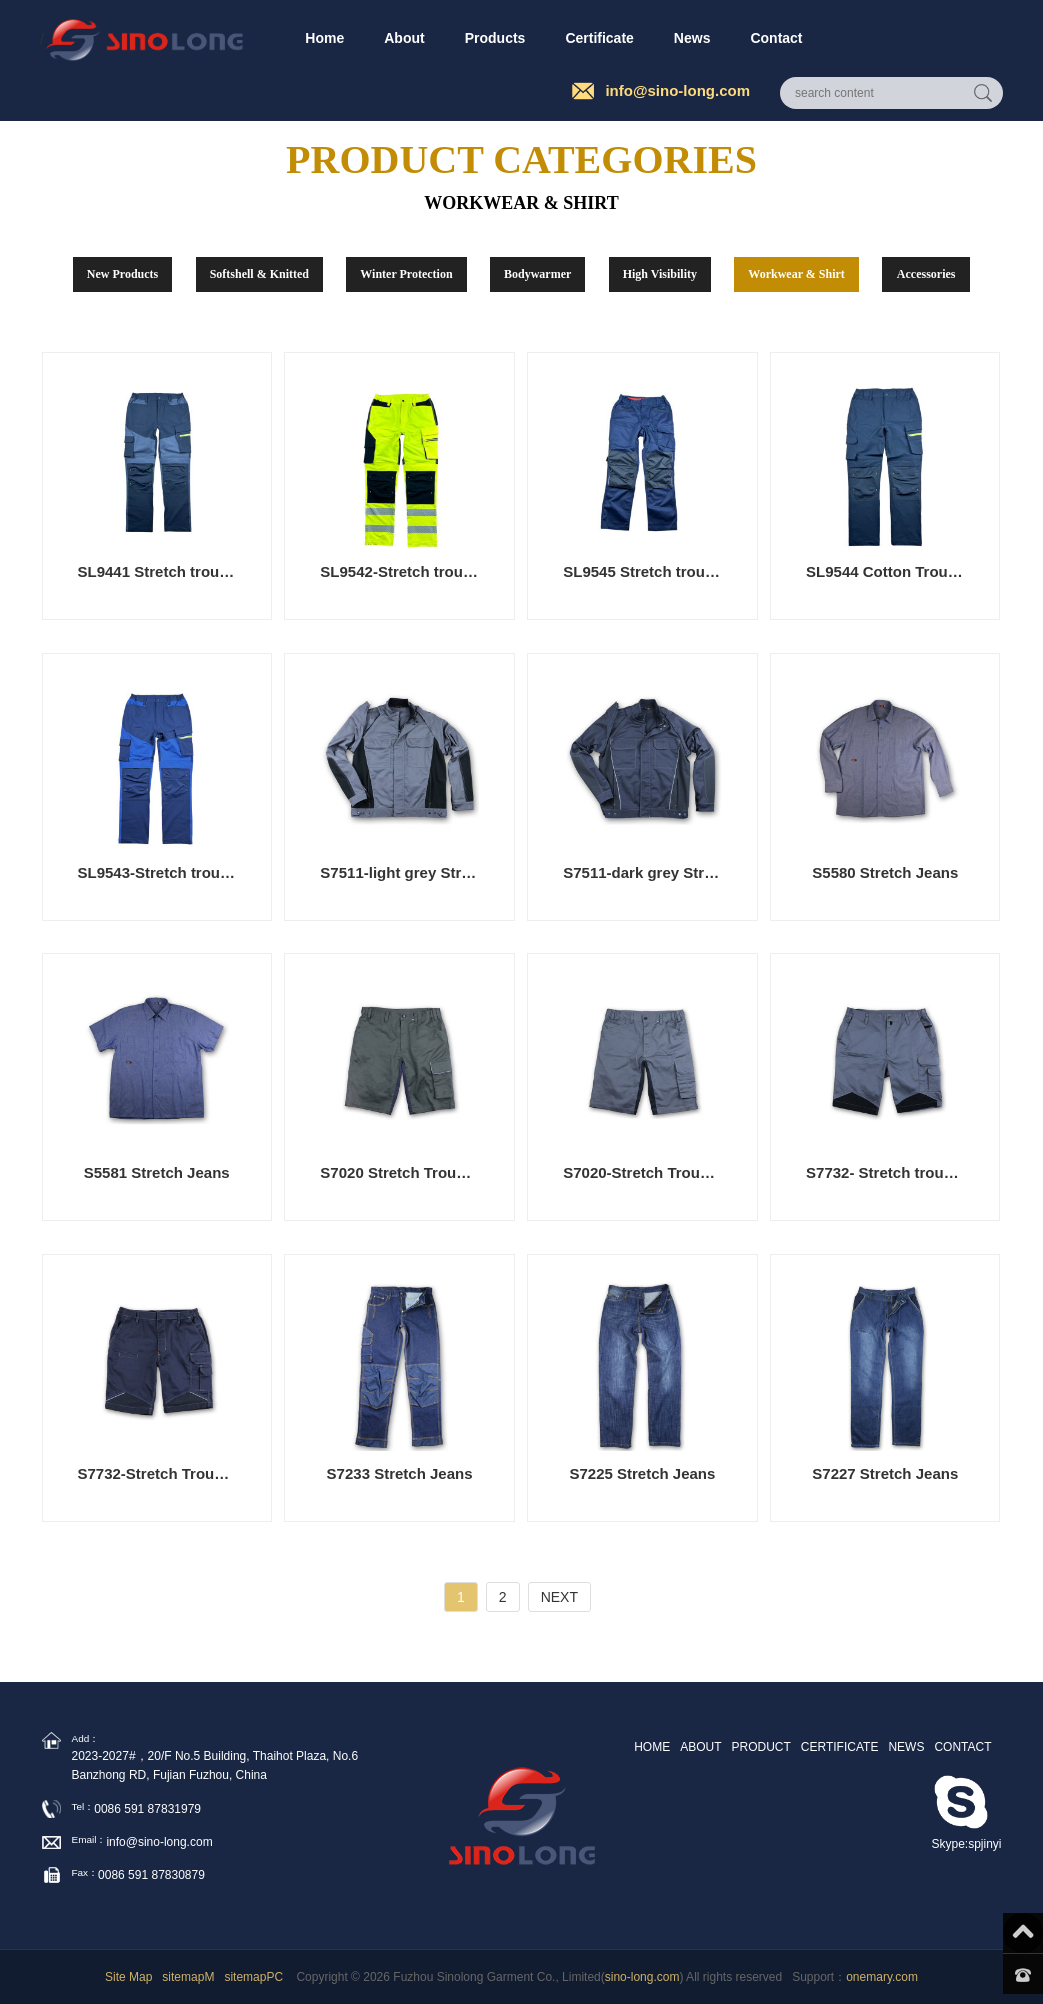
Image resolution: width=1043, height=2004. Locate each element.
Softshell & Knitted (259, 274)
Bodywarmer (537, 274)
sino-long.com (642, 1977)
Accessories (926, 274)
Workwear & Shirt (796, 274)
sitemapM (188, 1977)
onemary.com (882, 1977)
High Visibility (660, 274)
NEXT (559, 1597)
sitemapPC (253, 1977)
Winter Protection (406, 274)
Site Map (128, 1977)
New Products (122, 274)
